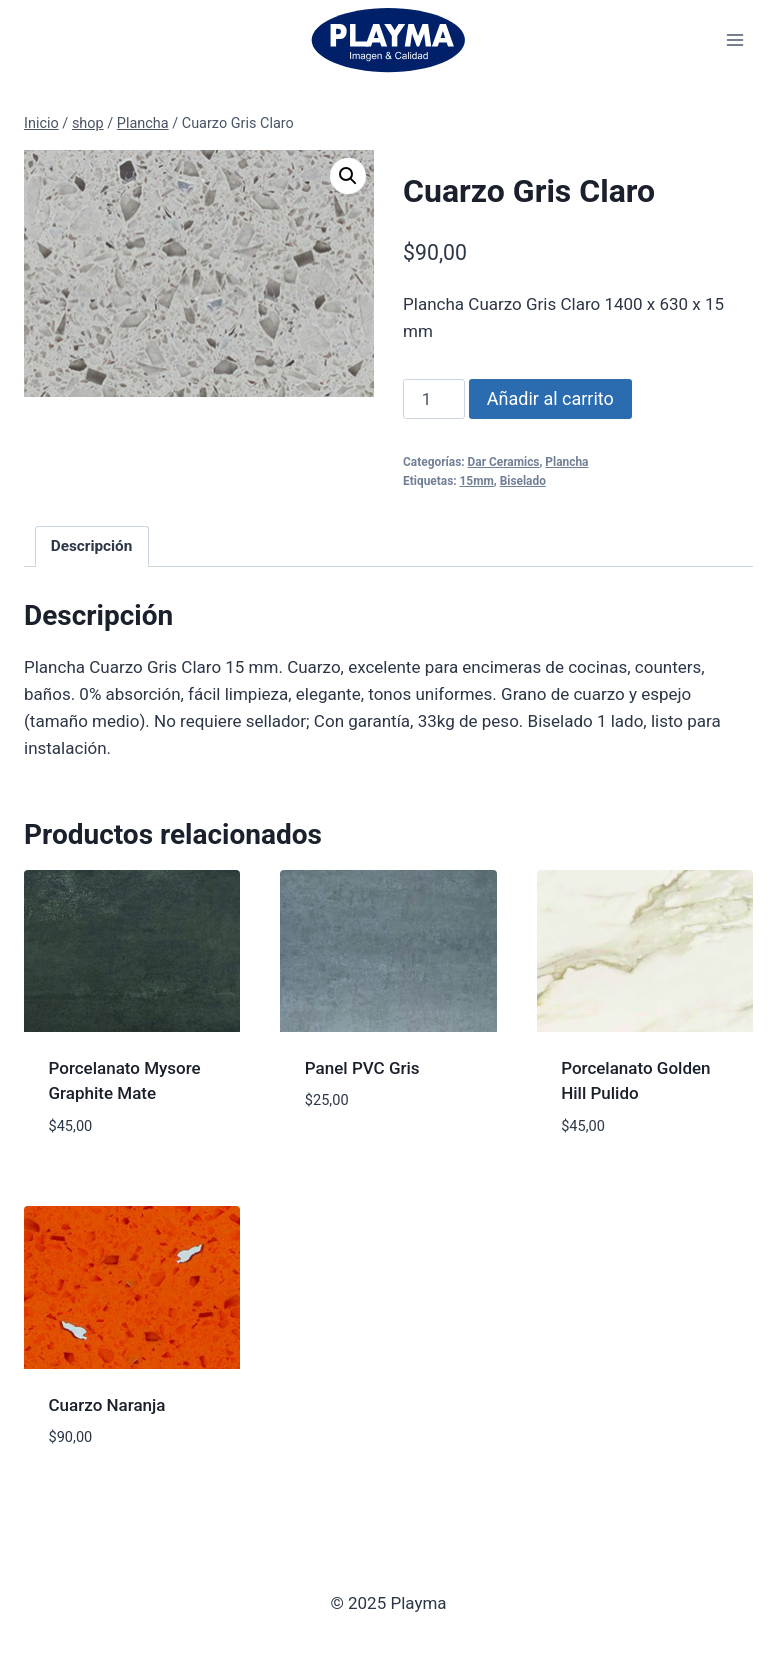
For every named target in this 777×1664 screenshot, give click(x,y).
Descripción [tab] (92, 546)
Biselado (523, 481)
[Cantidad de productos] (434, 399)
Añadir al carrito (550, 398)
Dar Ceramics (504, 462)
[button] (348, 176)
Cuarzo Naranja (107, 1405)
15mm (477, 481)
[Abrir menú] (734, 39)
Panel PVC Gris (362, 1068)
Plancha (566, 462)
